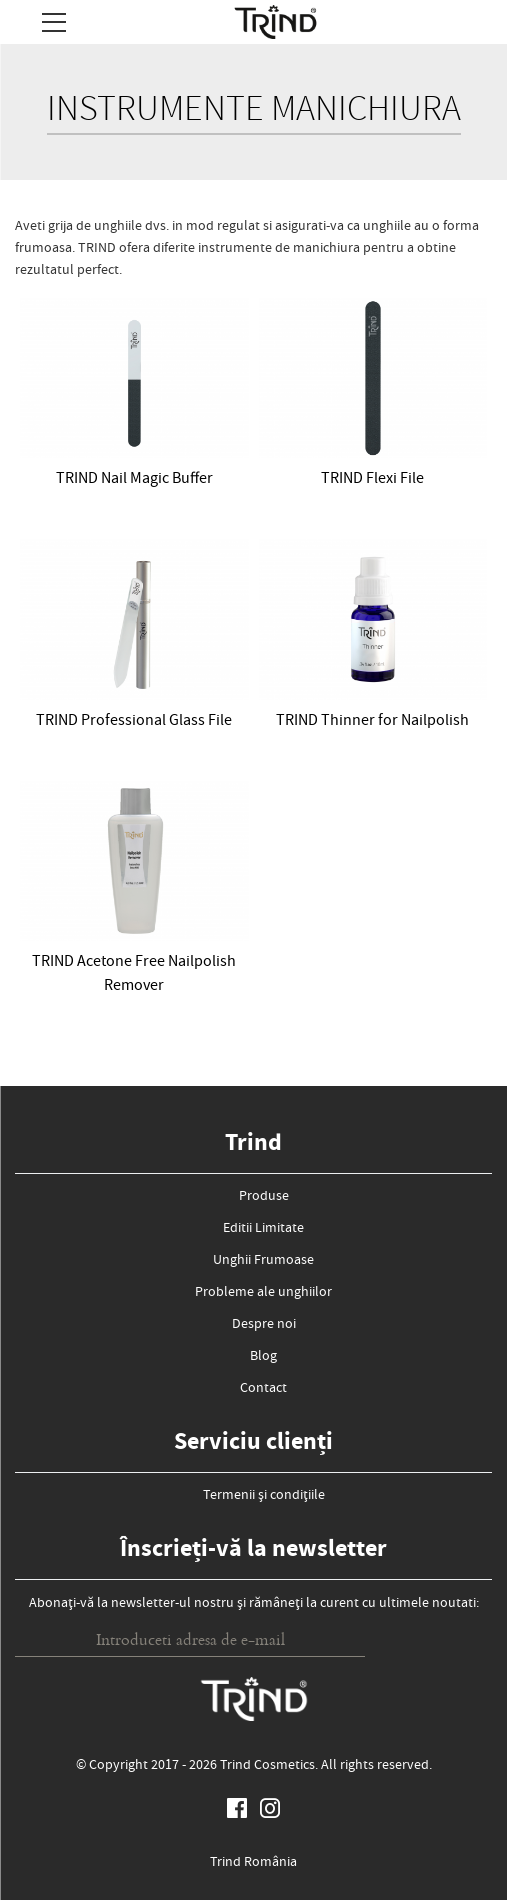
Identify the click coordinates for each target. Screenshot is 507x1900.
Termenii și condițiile (264, 1496)
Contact (263, 1389)
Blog (263, 1357)
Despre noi (264, 1325)
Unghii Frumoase (263, 1261)
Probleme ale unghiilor (263, 1293)
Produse (264, 1197)
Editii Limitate (263, 1229)
